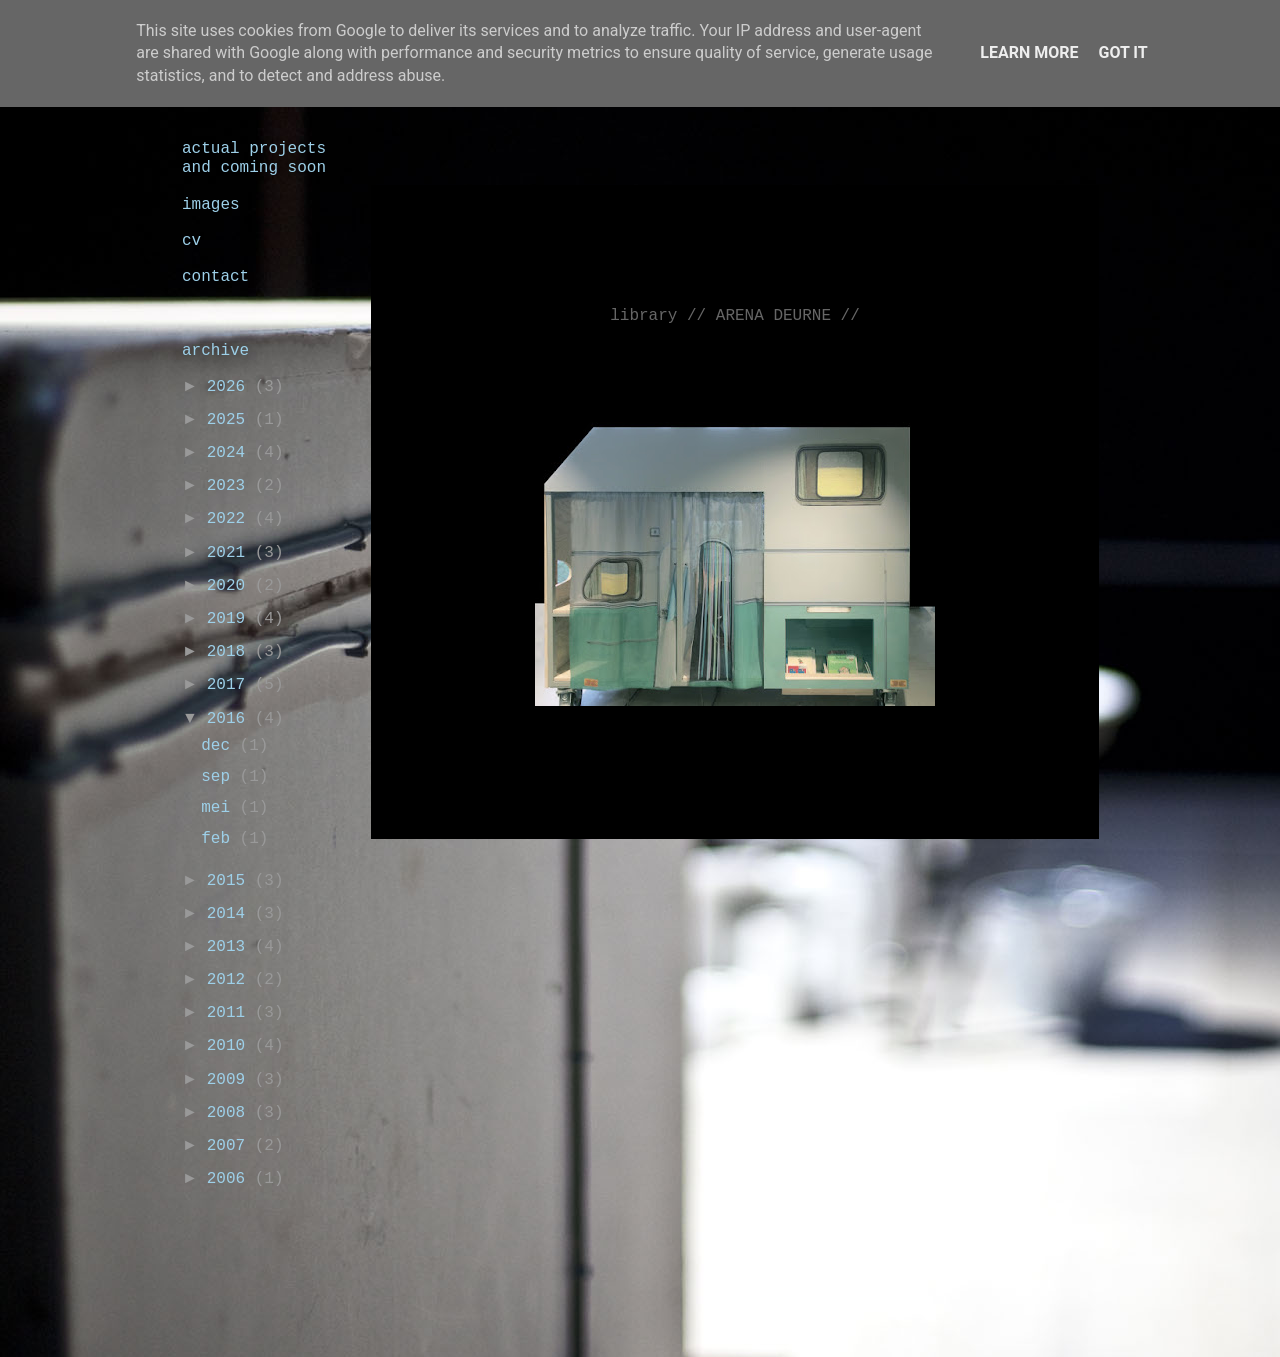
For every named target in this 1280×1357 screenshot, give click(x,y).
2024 (231, 453)
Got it (1122, 52)
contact (215, 277)
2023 (231, 486)
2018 (231, 652)
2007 (231, 1146)
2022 (231, 519)
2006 (231, 1179)
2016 (231, 719)
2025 (231, 420)
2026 (231, 387)
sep (220, 777)
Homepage (746, 868)
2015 (231, 881)
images (211, 205)
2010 (231, 1046)
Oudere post (1019, 868)
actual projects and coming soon (254, 158)
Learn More (1029, 52)
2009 (231, 1080)
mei (220, 808)
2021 (231, 553)
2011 (231, 1013)
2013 (231, 947)
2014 (231, 914)
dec (220, 746)
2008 (231, 1113)
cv (191, 241)
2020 (231, 586)
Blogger (822, 1315)
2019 (231, 619)
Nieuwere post (462, 868)
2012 (231, 980)
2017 (231, 685)
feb (220, 839)
